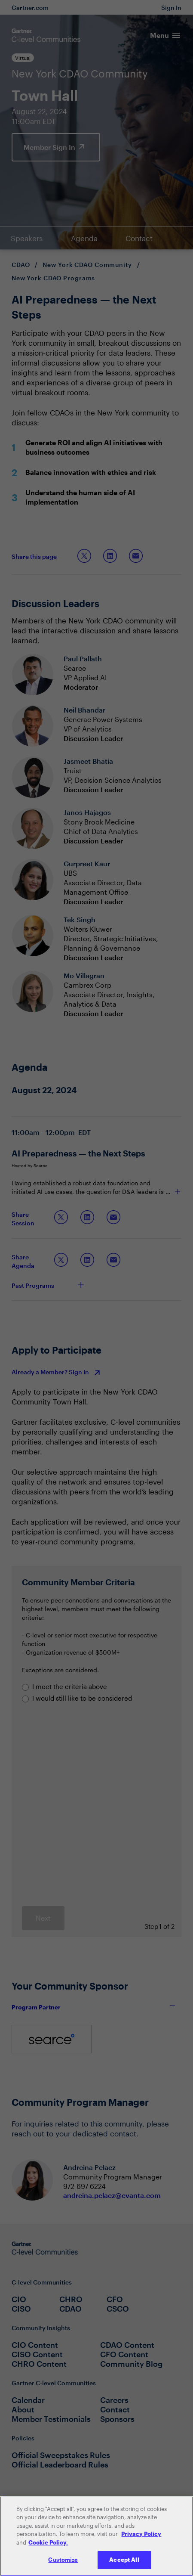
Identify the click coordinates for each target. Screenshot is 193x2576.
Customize (63, 2562)
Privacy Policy (141, 2536)
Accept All (124, 2562)
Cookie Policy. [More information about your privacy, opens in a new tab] (48, 2545)
